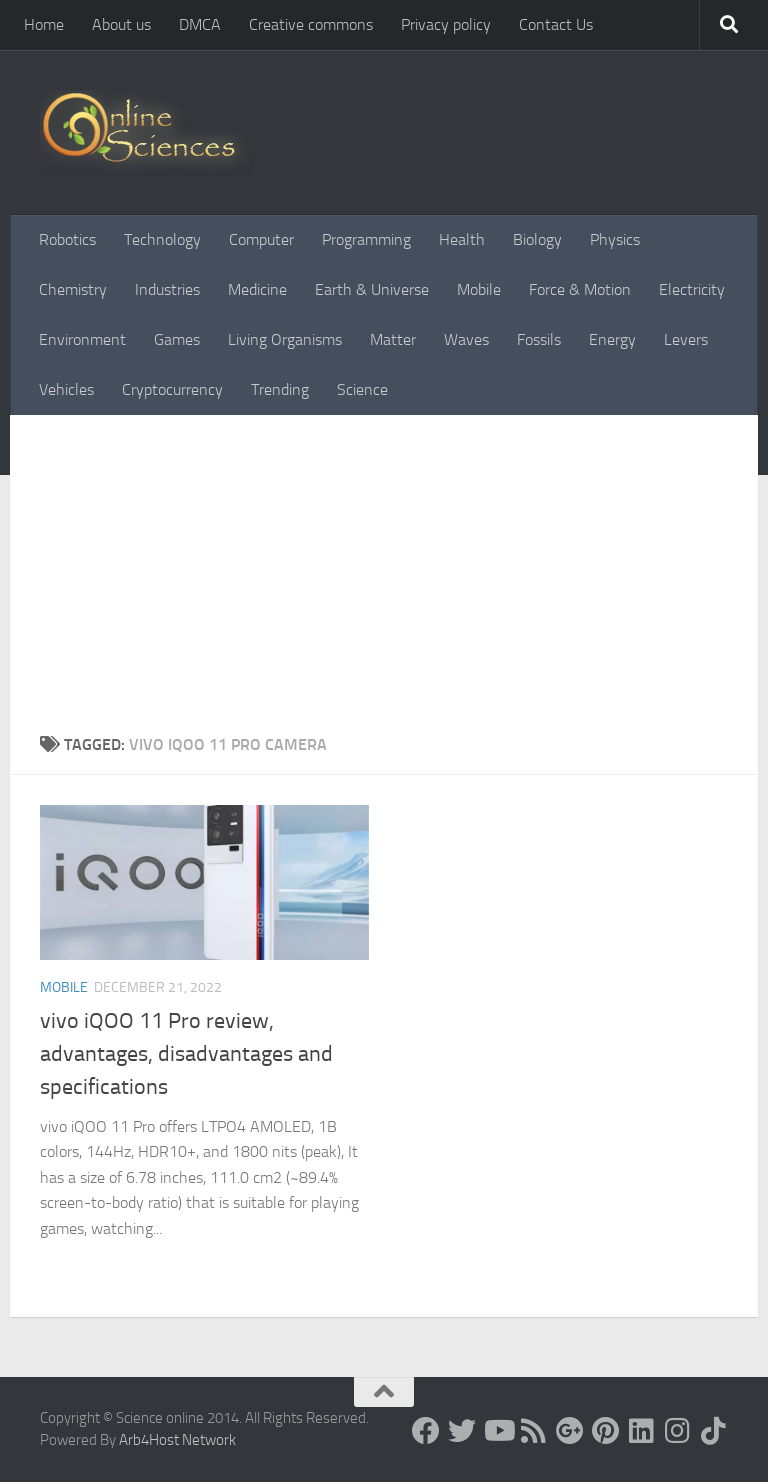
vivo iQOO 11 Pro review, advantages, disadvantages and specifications (186, 1054)
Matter (393, 339)
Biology (537, 239)
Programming (366, 239)
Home (44, 24)
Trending (280, 389)
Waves (466, 339)
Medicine (257, 289)
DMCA (200, 24)
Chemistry (73, 289)
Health (462, 239)
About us (121, 24)
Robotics (67, 239)
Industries (167, 289)
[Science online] (426, 1431)
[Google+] (570, 1431)
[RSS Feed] (534, 1431)
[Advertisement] (384, 583)
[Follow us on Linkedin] (642, 1431)
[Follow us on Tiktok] (714, 1431)
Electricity (692, 289)
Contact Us (556, 24)
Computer (261, 239)
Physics (615, 239)
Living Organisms (285, 339)
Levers (686, 339)
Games (177, 339)
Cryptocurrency (172, 389)
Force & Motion (580, 289)
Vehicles (66, 389)
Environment (82, 339)
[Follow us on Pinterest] (606, 1431)
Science (362, 389)
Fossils (539, 339)
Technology (162, 239)
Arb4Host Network (177, 1440)
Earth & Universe (372, 289)
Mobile (479, 289)
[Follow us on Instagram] (678, 1431)
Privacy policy (446, 24)
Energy (612, 339)
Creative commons (311, 24)
